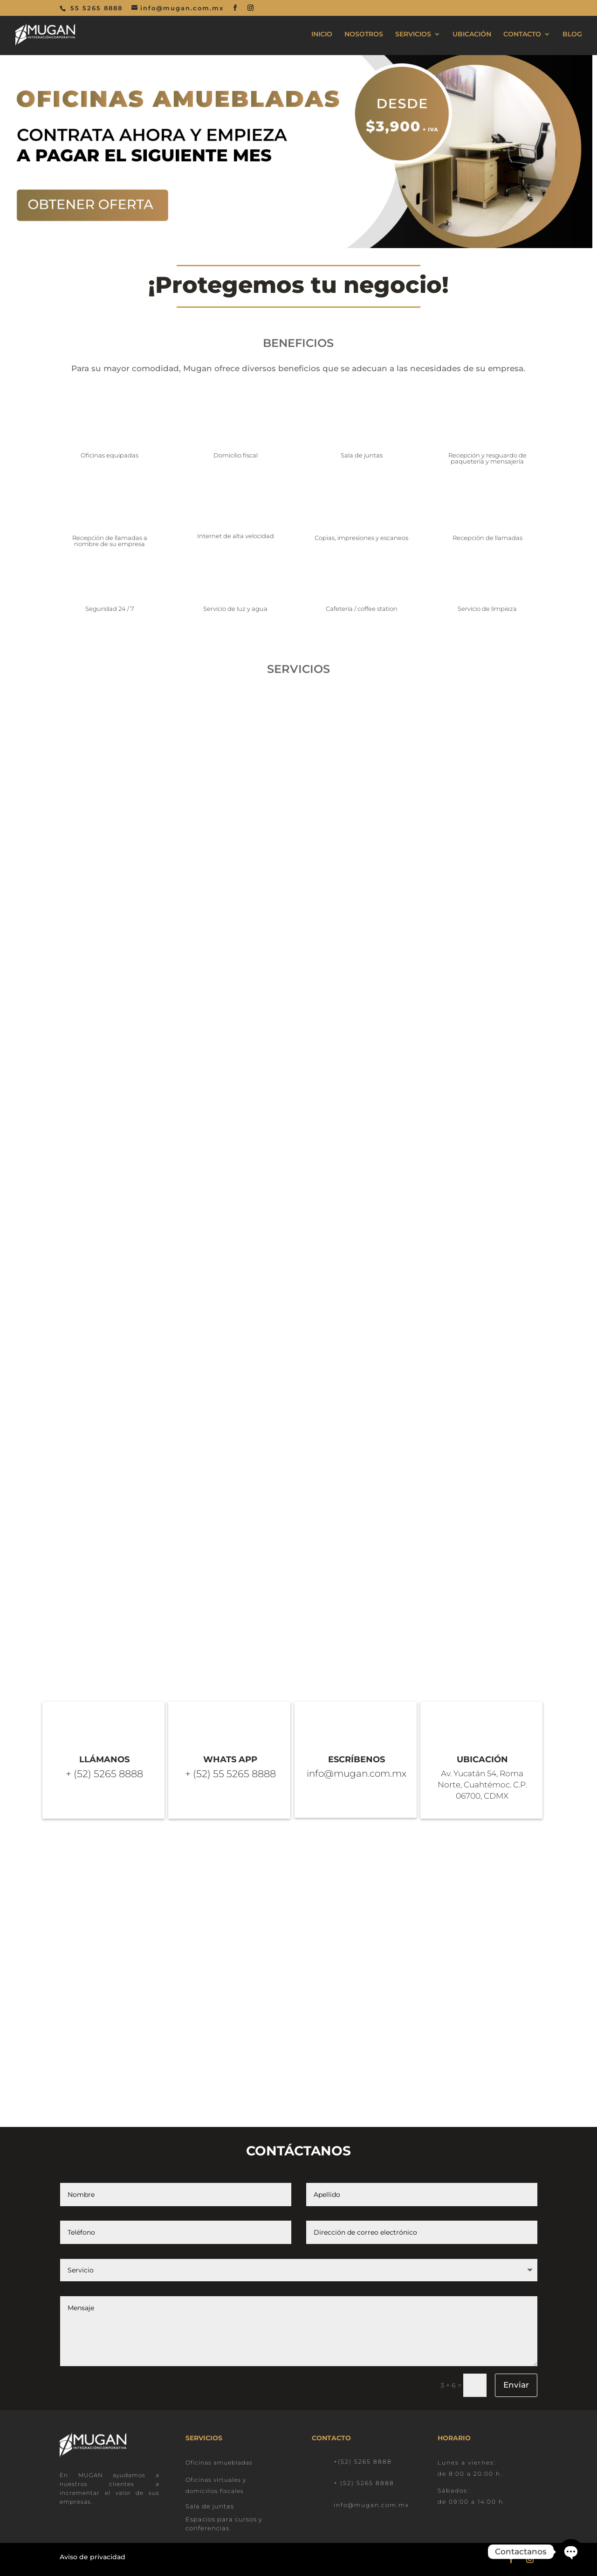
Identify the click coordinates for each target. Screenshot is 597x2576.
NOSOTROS (363, 35)
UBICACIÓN (472, 35)
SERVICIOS (413, 35)
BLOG (572, 35)
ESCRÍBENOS (356, 1759)
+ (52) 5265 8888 (364, 2482)
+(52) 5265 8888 (363, 2461)
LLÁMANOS (104, 1759)
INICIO (321, 35)
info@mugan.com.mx (371, 2504)
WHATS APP (230, 1759)
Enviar (516, 2384)
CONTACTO (522, 35)
